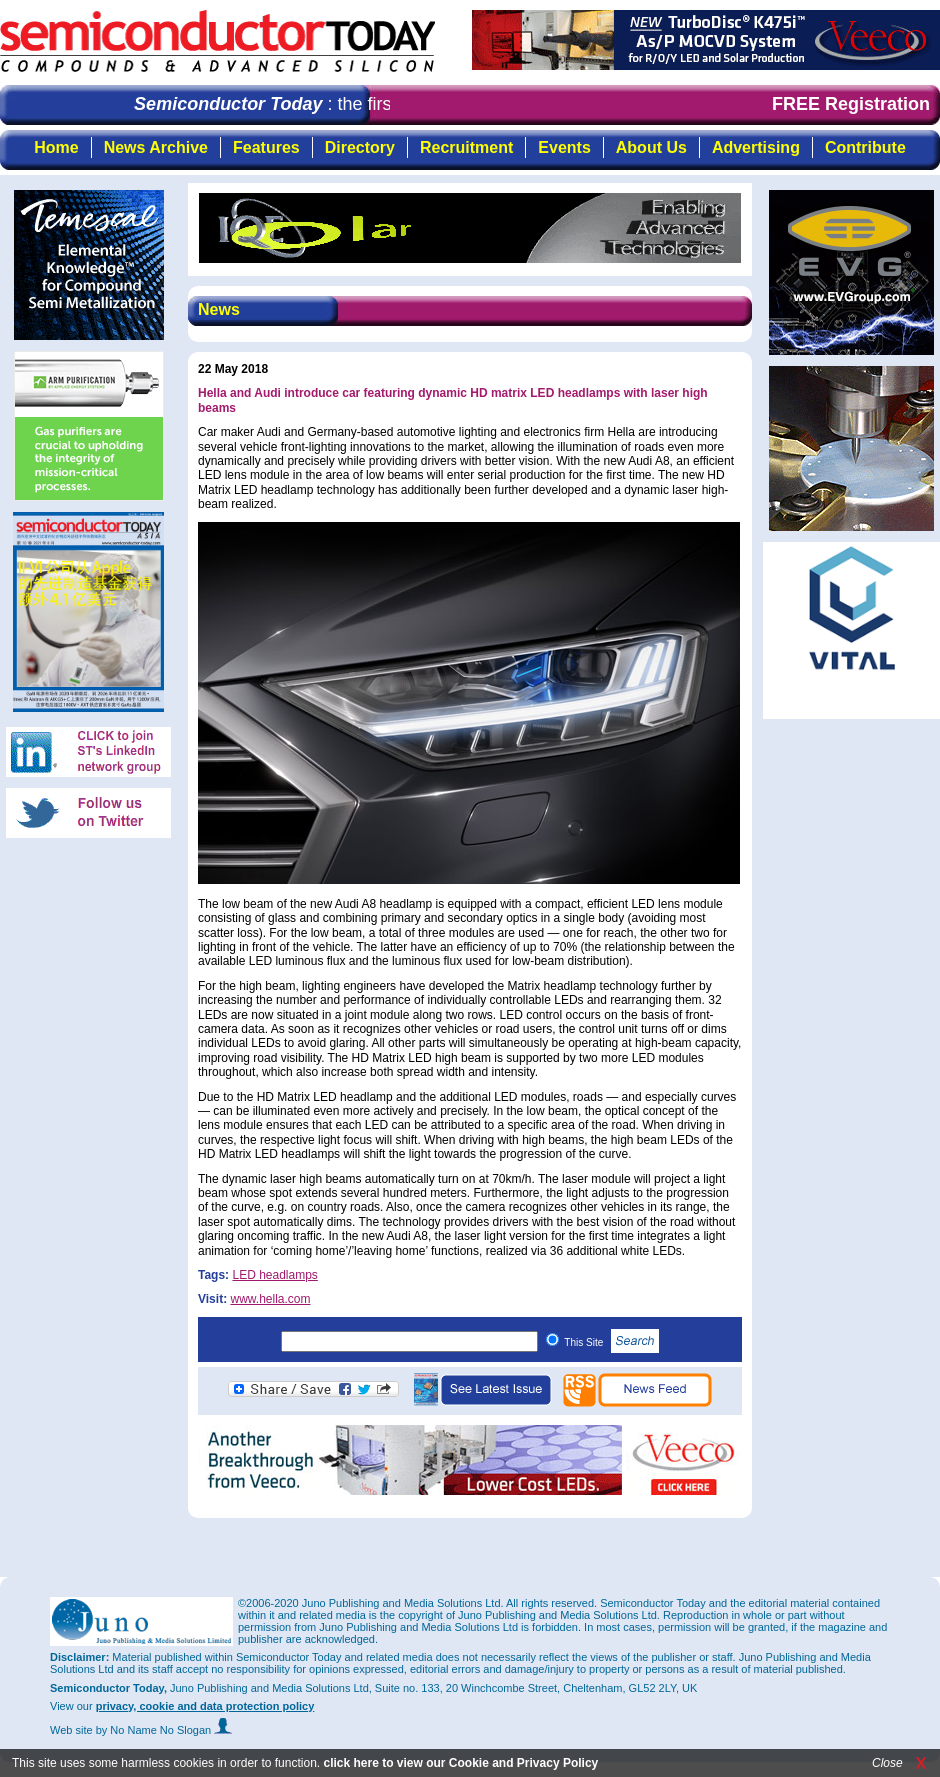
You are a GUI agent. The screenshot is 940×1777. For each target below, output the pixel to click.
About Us (651, 147)
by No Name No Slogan (164, 1730)
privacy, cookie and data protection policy (205, 1706)
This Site (611, 1342)
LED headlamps (274, 1275)
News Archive (156, 147)
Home (56, 147)
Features (266, 147)
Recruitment (466, 147)
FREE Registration (851, 104)
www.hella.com (270, 1299)
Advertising (756, 147)
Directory (360, 147)
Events (564, 147)
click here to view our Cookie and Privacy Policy (460, 1763)
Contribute (865, 147)
